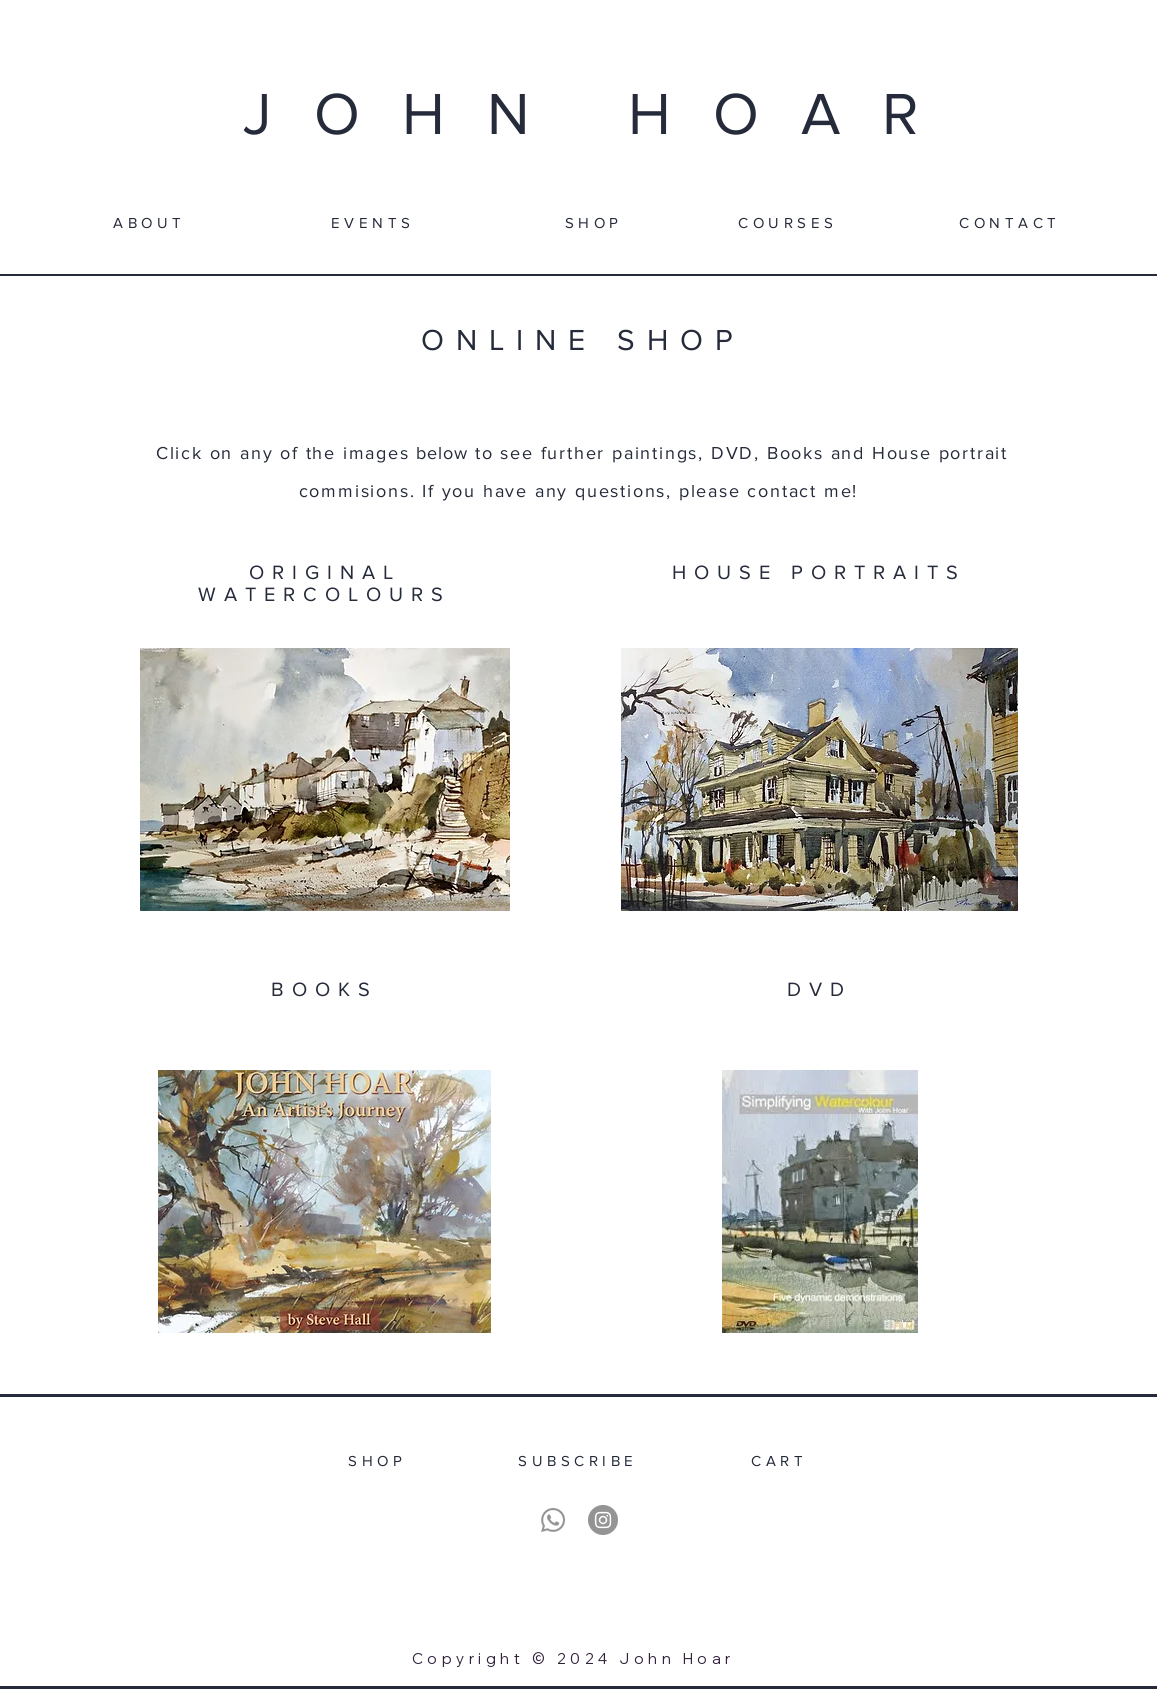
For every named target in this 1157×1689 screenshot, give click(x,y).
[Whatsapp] (553, 1520)
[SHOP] (594, 222)
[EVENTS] (373, 222)
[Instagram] (603, 1520)
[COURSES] (788, 222)
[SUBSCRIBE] (578, 1460)
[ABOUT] (150, 222)
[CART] (779, 1460)
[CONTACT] (1010, 222)
